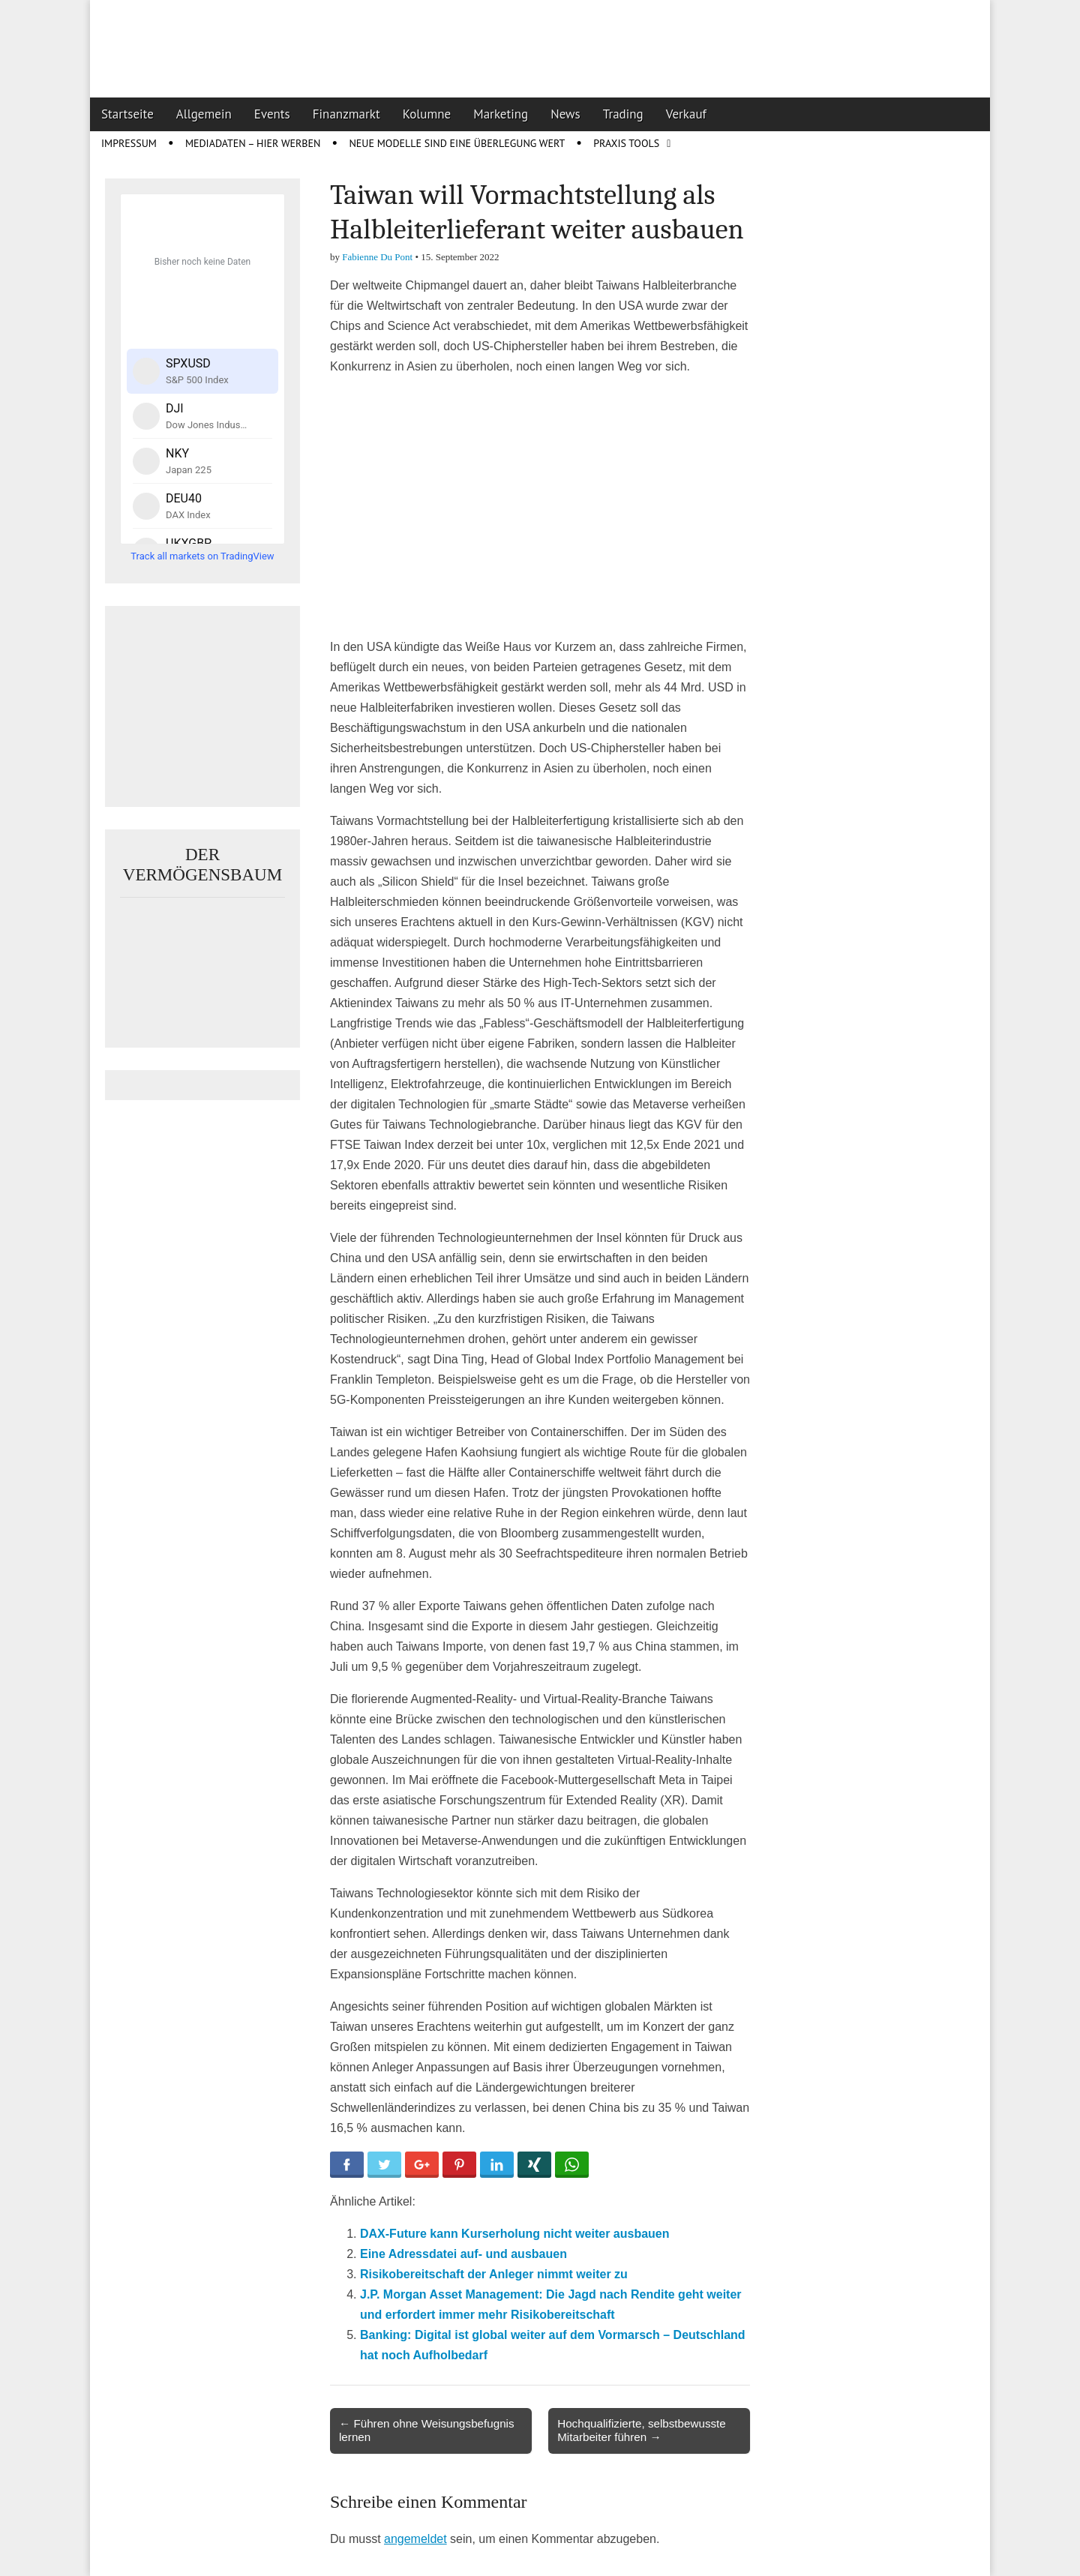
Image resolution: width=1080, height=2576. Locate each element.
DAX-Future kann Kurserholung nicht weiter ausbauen (515, 2233)
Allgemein (204, 114)
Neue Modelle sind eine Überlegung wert (457, 143)
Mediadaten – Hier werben (253, 143)
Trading (623, 114)
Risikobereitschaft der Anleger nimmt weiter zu (494, 2274)
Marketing (500, 114)
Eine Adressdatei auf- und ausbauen (463, 2254)
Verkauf (686, 114)
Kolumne (427, 114)
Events (272, 114)
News (565, 114)
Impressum (129, 143)
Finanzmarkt (346, 114)
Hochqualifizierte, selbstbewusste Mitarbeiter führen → (641, 2430)
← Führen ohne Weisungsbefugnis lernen (426, 2430)
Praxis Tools (626, 143)
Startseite (127, 114)
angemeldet (415, 2539)
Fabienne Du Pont (377, 256)
